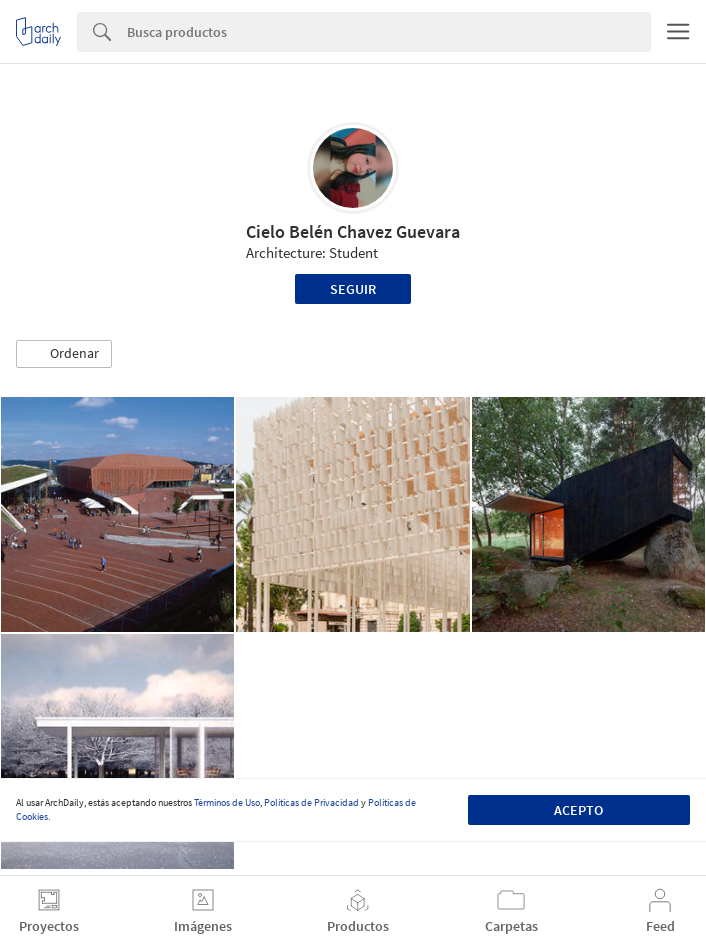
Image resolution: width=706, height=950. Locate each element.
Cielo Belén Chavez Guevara (353, 231)
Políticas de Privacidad (311, 802)
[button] (64, 354)
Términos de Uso (227, 802)
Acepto (578, 810)
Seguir (353, 289)
